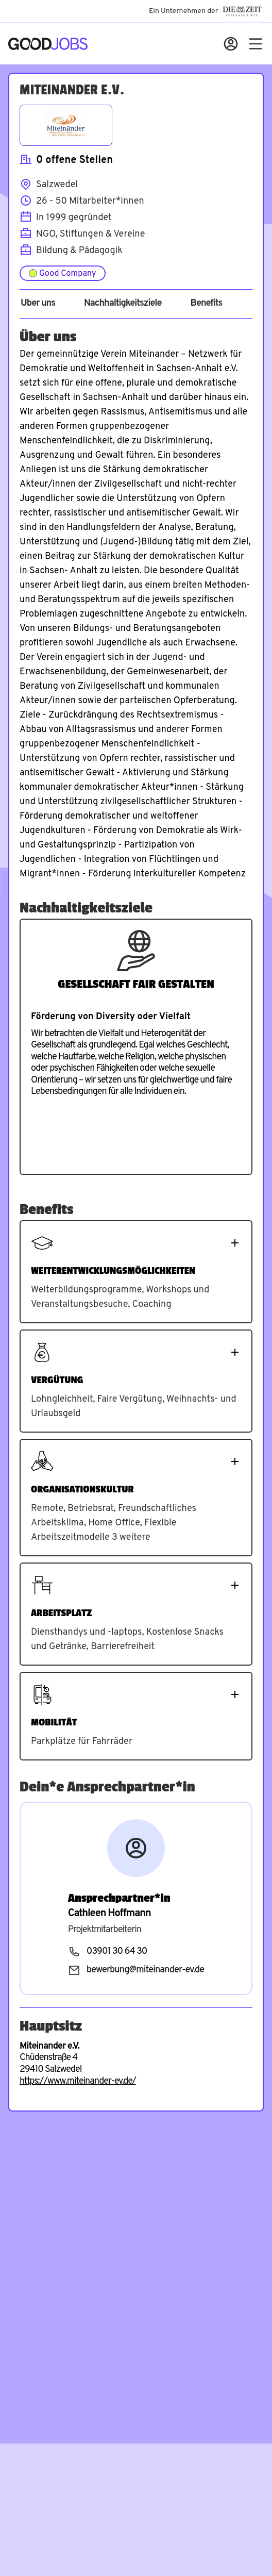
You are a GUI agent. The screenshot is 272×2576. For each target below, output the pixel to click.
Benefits (206, 303)
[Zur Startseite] (48, 44)
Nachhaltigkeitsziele (123, 303)
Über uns (38, 303)
